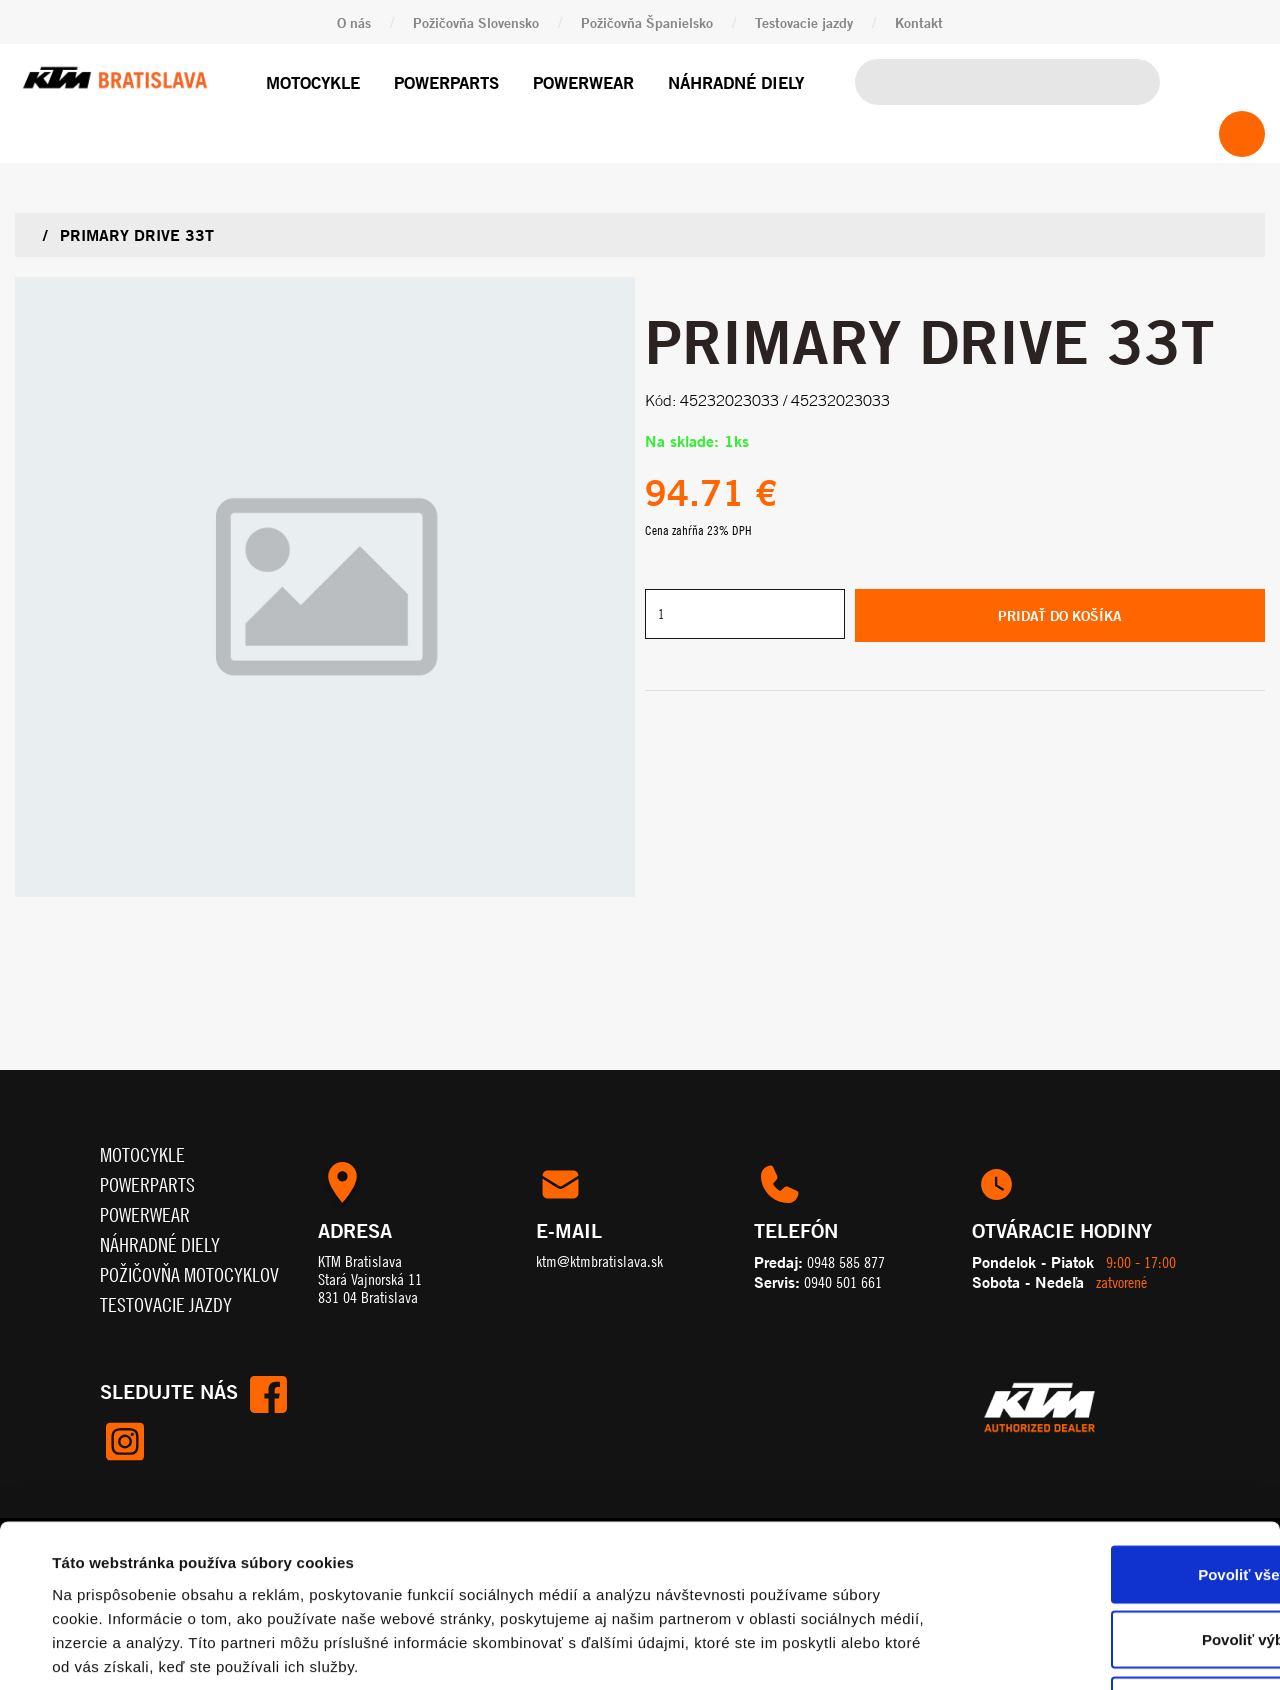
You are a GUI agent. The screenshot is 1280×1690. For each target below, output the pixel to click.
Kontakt (919, 22)
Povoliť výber (1113, 1493)
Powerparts (446, 82)
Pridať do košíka (1060, 615)
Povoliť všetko (1113, 1427)
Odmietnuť (1112, 1558)
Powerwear (583, 82)
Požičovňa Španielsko (647, 22)
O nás (354, 22)
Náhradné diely (736, 82)
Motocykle (313, 82)
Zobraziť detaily (835, 1650)
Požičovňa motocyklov (189, 1274)
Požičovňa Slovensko (476, 22)
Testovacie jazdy (804, 22)
